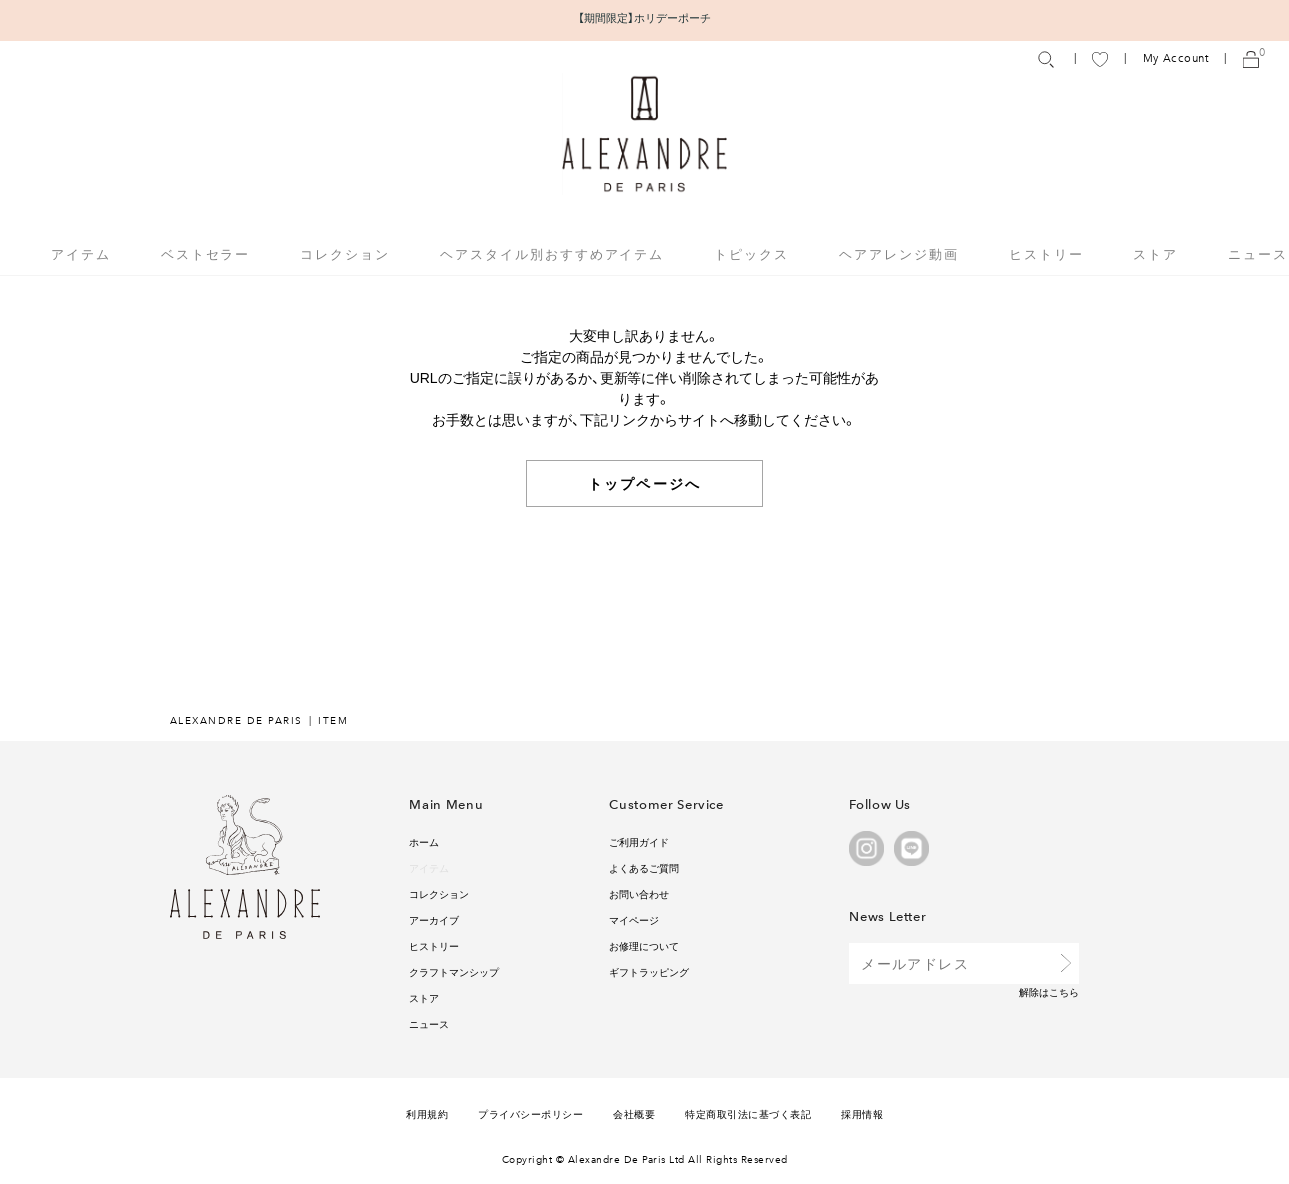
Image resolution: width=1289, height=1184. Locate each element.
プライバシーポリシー (530, 1113)
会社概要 (634, 1113)
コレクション (439, 893)
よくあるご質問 (644, 867)
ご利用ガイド (639, 841)
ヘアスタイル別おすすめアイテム (552, 253)
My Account (1176, 58)
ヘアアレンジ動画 (899, 253)
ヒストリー (1046, 253)
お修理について (644, 945)
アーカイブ (434, 919)
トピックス (751, 253)
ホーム (424, 841)
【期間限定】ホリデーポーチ (644, 17)
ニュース (1258, 253)
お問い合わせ (639, 893)
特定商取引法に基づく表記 (748, 1113)
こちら (1064, 991)
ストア (1155, 253)
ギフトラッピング (649, 971)
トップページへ (644, 483)
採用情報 (862, 1113)
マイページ (634, 919)
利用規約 (427, 1113)
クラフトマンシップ (454, 971)
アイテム (429, 867)
